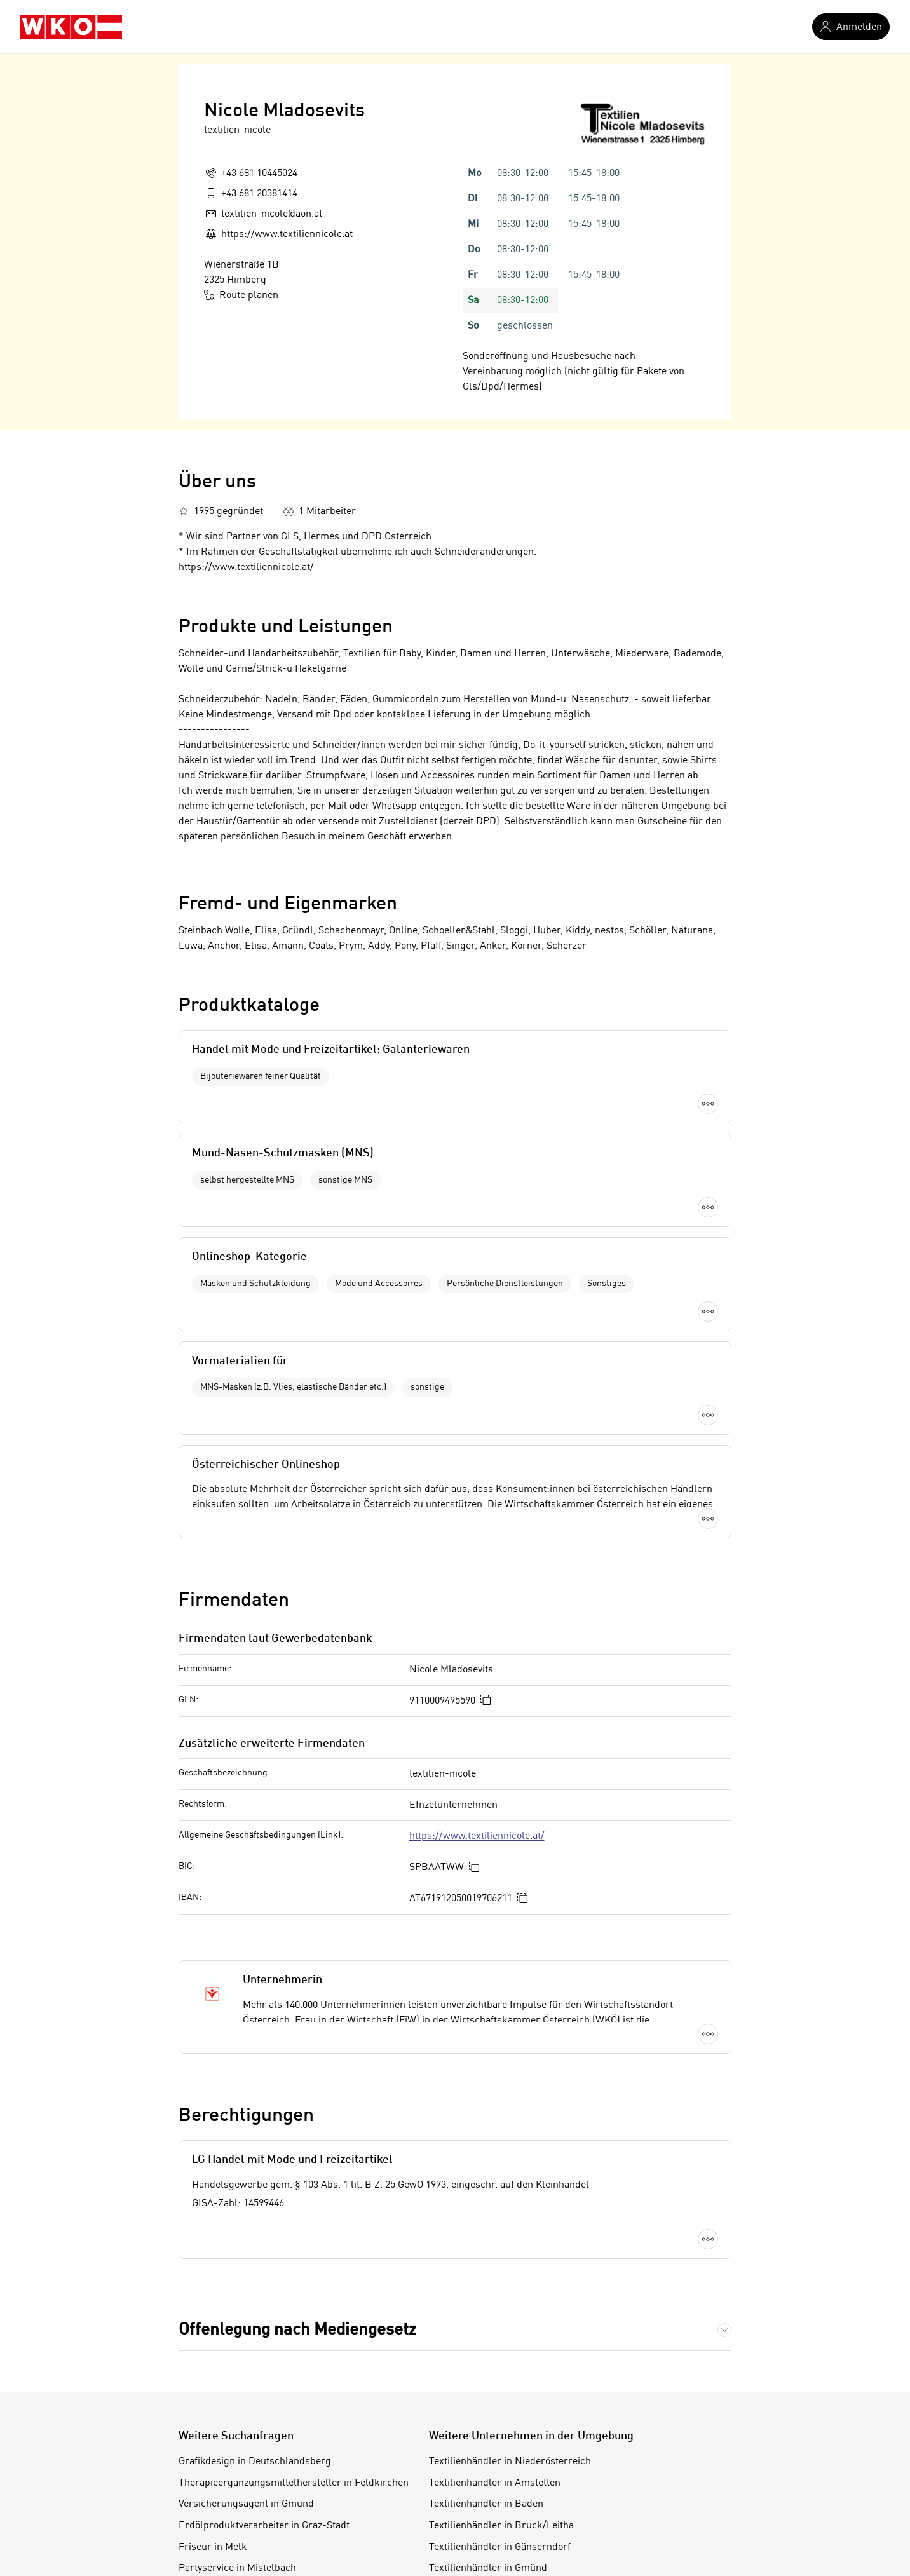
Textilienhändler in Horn (483, 2446)
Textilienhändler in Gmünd (488, 2403)
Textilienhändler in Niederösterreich (510, 2296)
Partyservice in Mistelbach (237, 2403)
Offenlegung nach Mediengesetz (297, 2164)
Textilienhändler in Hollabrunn (497, 2424)
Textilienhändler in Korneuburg (499, 2467)
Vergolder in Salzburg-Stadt (241, 2446)
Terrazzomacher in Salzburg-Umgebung (268, 2467)
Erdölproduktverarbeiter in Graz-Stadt (264, 2361)
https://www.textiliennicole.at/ (477, 1671)
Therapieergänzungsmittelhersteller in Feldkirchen (294, 2317)
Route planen (241, 294)
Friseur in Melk (213, 2381)
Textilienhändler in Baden (486, 2339)
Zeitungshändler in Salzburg (242, 2424)
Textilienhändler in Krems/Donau (503, 2488)
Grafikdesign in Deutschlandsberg (255, 2296)
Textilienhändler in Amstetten (494, 2317)
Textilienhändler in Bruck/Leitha (501, 2361)
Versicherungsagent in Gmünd (246, 2339)
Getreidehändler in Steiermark (247, 2488)
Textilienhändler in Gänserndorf (500, 2381)
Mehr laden (455, 1367)
